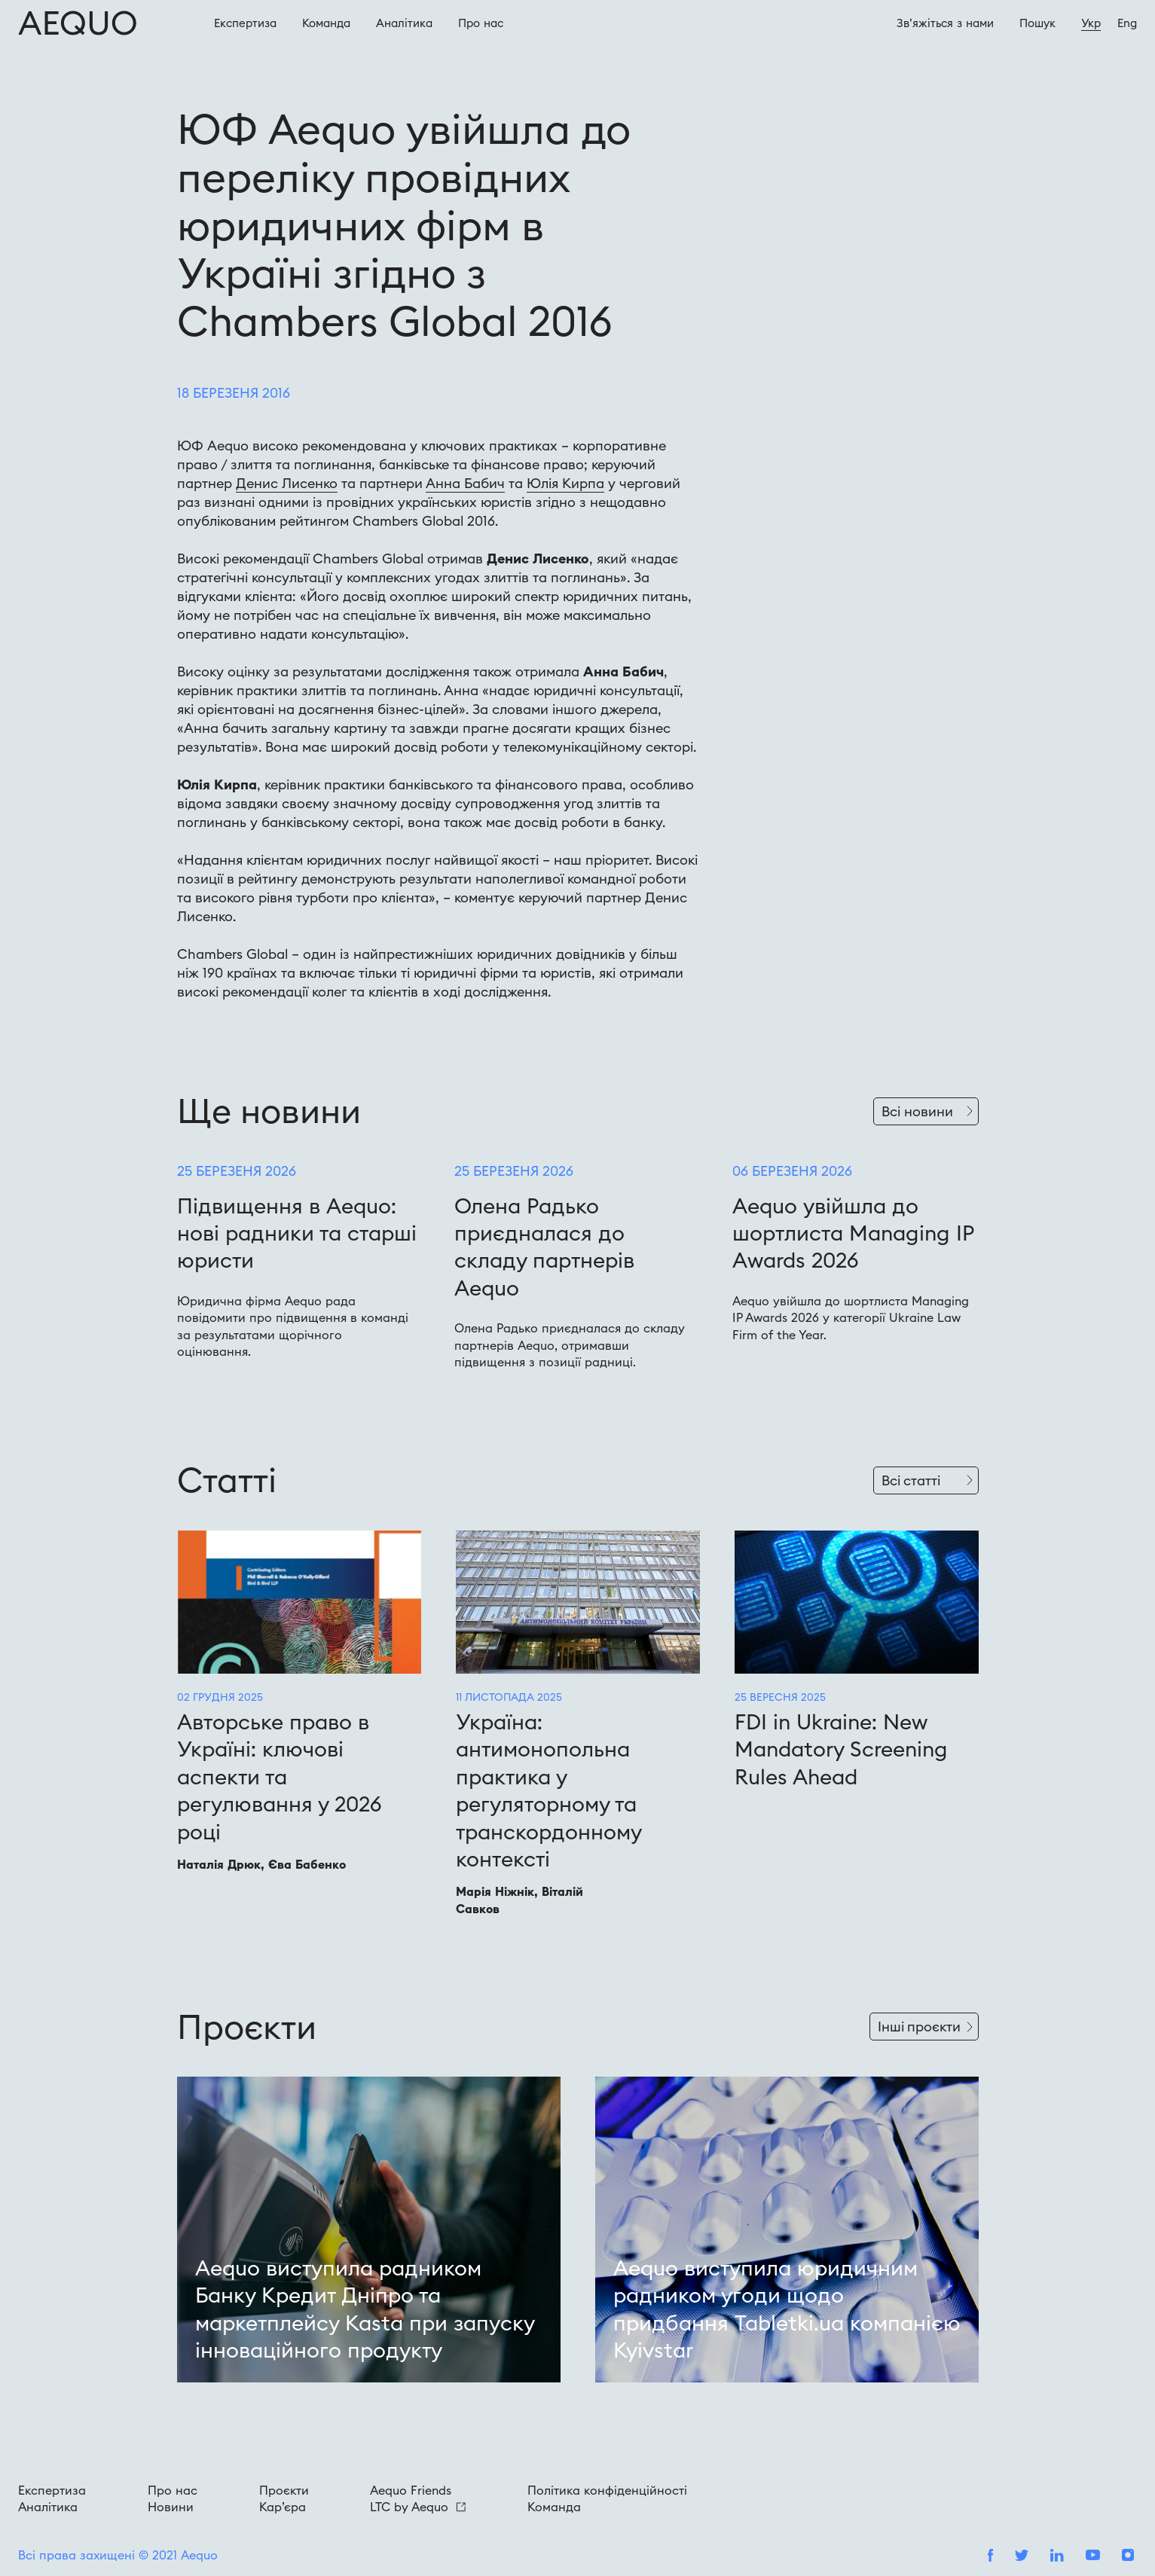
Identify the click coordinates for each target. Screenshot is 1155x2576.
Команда (326, 23)
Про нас (172, 2490)
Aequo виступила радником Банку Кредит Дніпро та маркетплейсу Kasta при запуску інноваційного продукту (364, 2309)
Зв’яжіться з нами (945, 23)
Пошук (1037, 23)
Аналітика (404, 23)
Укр (1091, 23)
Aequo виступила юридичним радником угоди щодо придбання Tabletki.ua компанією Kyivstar (787, 2309)
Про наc (480, 23)
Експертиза (245, 23)
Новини (171, 2506)
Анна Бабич (465, 483)
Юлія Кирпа (565, 483)
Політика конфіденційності (607, 2490)
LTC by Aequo (418, 2506)
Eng (1127, 23)
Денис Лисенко (287, 483)
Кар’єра (282, 2506)
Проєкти (284, 2490)
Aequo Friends (410, 2490)
